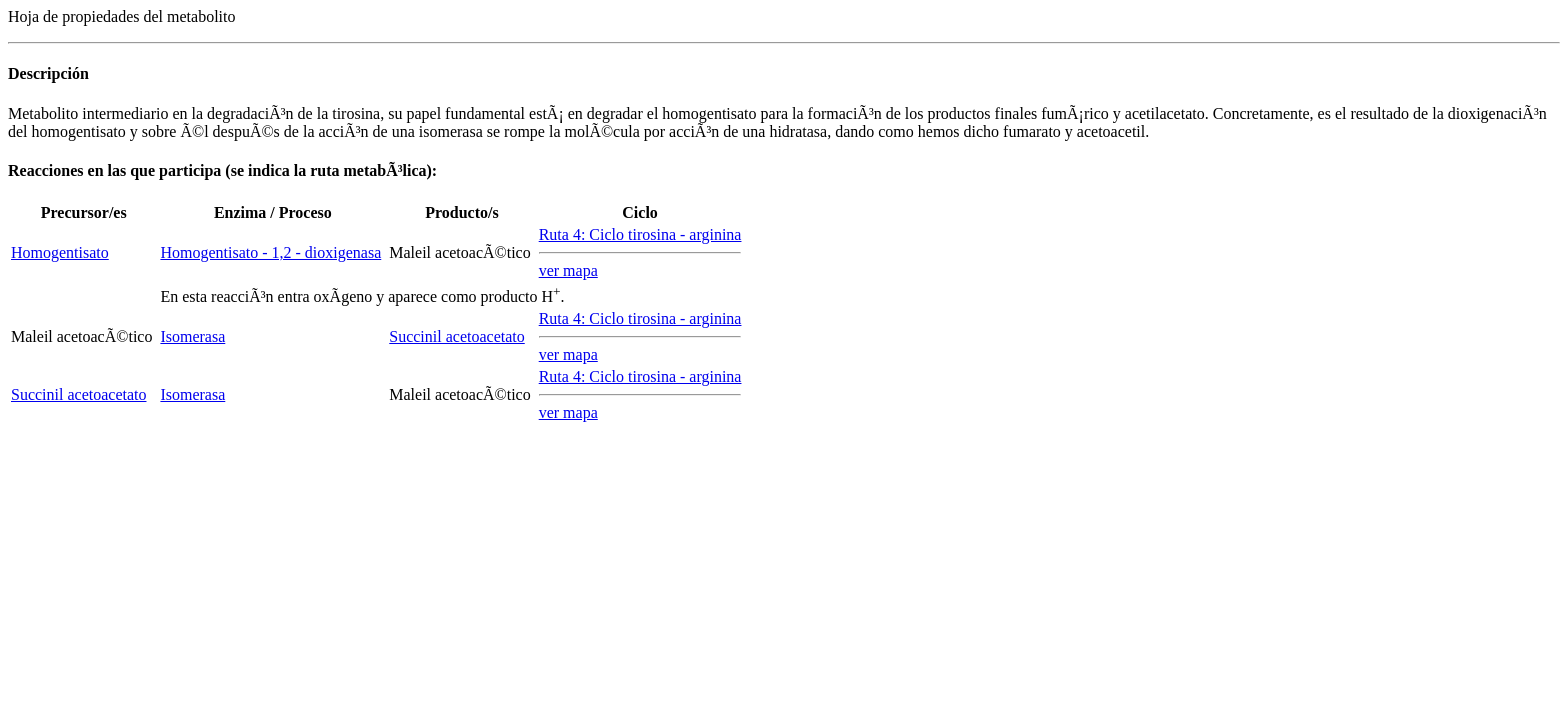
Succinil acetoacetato (456, 336)
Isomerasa (192, 336)
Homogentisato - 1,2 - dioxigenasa (270, 252)
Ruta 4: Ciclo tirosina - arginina (640, 234)
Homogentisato (60, 252)
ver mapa (568, 270)
